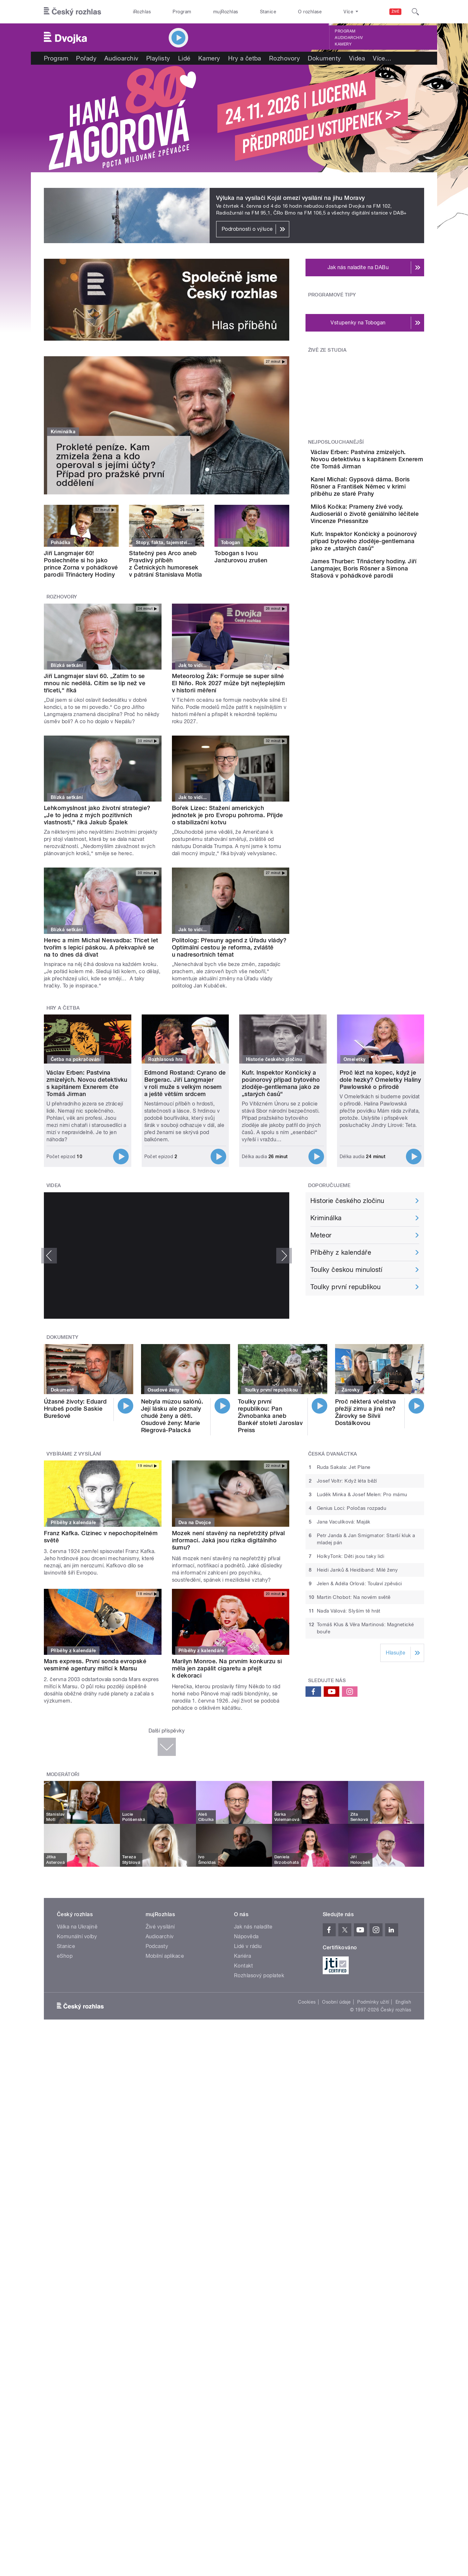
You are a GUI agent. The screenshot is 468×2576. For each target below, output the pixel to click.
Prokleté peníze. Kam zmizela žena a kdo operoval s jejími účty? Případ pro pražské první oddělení (110, 464)
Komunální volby (77, 1936)
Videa (357, 58)
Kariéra (242, 1956)
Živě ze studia (327, 350)
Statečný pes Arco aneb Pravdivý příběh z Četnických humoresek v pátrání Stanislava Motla (165, 564)
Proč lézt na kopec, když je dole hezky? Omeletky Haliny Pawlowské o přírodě (380, 1079)
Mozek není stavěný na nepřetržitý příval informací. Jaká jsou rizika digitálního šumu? (228, 1540)
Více (382, 58)
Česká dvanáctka (332, 1454)
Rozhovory (284, 58)
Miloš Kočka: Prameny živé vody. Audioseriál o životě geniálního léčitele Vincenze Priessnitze (385, 531)
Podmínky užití (373, 2002)
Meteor (321, 1235)
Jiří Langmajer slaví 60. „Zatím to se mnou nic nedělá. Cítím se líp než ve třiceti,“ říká (94, 683)
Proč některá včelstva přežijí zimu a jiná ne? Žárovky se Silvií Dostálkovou (365, 1412)
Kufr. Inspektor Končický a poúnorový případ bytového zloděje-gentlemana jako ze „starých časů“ (384, 569)
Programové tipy (332, 295)
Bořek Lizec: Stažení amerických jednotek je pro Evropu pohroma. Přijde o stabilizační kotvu (227, 815)
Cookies (307, 2002)
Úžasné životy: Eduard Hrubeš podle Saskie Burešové (75, 1408)
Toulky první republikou (345, 1287)
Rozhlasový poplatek (259, 1975)
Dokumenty (324, 58)
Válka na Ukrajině (77, 1927)
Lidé (184, 58)
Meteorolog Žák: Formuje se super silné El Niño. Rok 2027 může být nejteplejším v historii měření (228, 683)
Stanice (268, 11)
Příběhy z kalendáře (340, 1252)
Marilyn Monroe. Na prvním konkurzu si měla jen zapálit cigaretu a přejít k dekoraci (227, 1668)
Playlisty (158, 58)
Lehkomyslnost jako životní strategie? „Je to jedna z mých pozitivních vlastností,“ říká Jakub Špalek (97, 815)
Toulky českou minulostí (346, 1270)
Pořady (86, 58)
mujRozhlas (225, 11)
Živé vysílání (160, 1927)
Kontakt (243, 1966)
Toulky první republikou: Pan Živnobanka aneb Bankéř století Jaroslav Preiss (270, 1415)
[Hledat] (415, 11)
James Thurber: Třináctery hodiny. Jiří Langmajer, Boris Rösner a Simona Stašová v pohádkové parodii (384, 611)
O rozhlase (310, 11)
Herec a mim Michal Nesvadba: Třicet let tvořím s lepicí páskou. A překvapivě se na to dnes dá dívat (101, 947)
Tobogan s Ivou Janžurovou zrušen (240, 557)
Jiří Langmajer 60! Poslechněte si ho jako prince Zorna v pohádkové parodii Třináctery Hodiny (81, 564)
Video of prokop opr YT (166, 1256)
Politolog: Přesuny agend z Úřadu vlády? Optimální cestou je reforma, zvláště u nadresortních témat (229, 947)
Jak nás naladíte (253, 1927)
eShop (64, 1956)
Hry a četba (244, 58)
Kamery (343, 44)
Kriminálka (326, 1218)
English (403, 2002)
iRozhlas (142, 11)
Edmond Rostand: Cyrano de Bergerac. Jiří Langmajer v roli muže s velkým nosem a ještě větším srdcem (185, 1083)
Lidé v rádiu (248, 1946)
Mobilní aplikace (165, 1956)
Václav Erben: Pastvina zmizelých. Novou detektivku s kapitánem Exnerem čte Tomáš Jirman (385, 463)
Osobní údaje (336, 2002)
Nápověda (246, 1936)
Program (182, 11)
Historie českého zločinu (347, 1201)
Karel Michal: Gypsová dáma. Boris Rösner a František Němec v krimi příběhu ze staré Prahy (381, 497)
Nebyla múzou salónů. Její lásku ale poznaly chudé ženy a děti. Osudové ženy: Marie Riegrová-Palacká (172, 1415)
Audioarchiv (349, 37)
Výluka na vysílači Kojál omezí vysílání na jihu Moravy (290, 197)
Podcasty (157, 1946)
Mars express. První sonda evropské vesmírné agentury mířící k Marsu (95, 1665)
